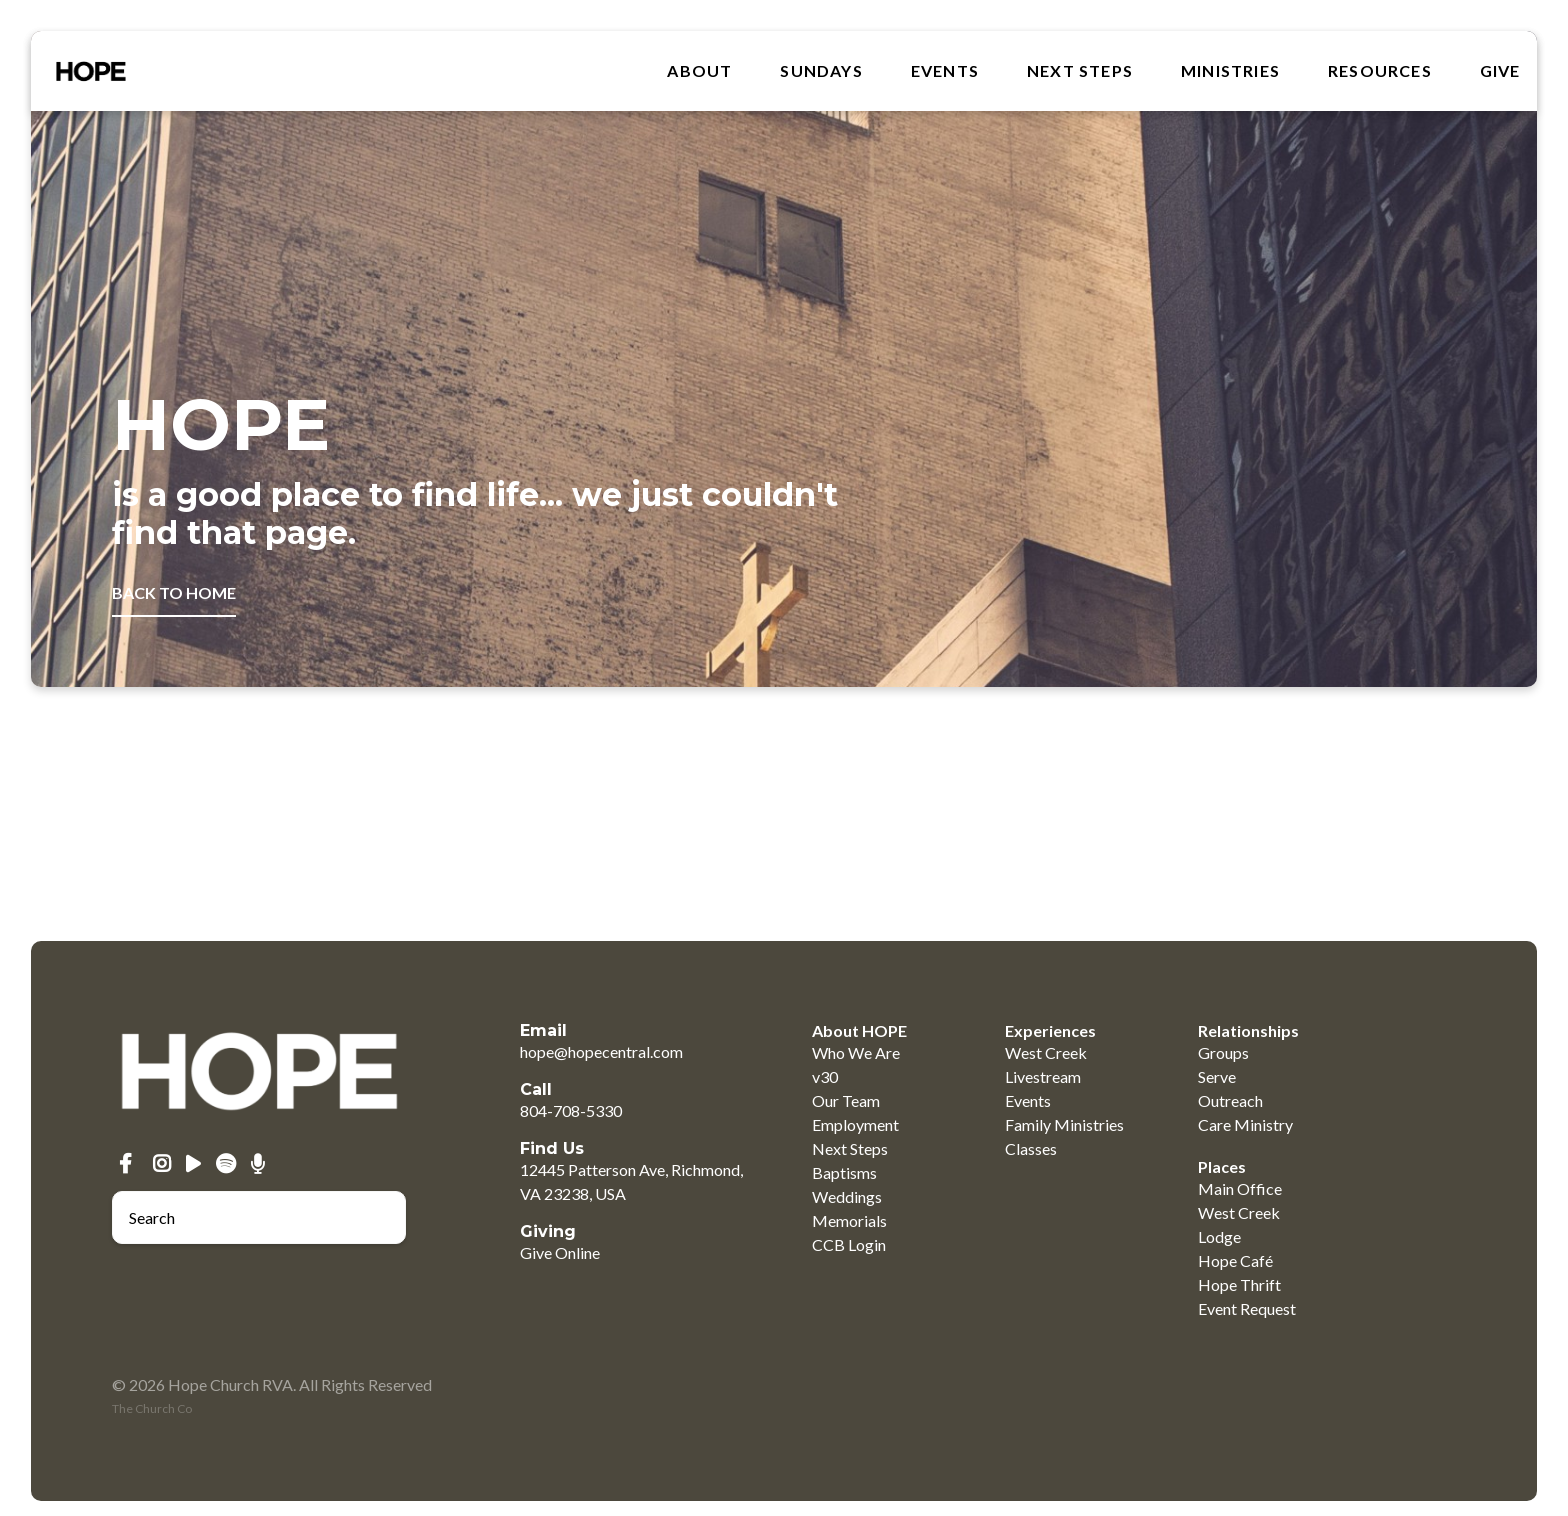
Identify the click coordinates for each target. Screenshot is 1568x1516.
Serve (1217, 1076)
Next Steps (1080, 71)
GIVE (1500, 71)
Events (945, 71)
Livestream (1043, 1076)
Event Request (1247, 1308)
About (699, 71)
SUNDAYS (821, 71)
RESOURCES (1380, 71)
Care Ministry (1245, 1124)
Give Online (560, 1252)
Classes (1031, 1148)
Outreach (1230, 1100)
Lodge (1219, 1236)
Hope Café (1235, 1260)
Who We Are (856, 1052)
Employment (855, 1124)
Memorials (849, 1220)
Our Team (846, 1100)
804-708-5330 (571, 1110)
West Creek (1046, 1052)
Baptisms (844, 1172)
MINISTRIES (1230, 71)
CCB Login (849, 1244)
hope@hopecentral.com (601, 1051)
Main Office (1240, 1188)
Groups (1223, 1052)
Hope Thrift (1239, 1284)
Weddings (847, 1196)
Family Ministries (1064, 1124)
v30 (825, 1076)
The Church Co (152, 1408)
